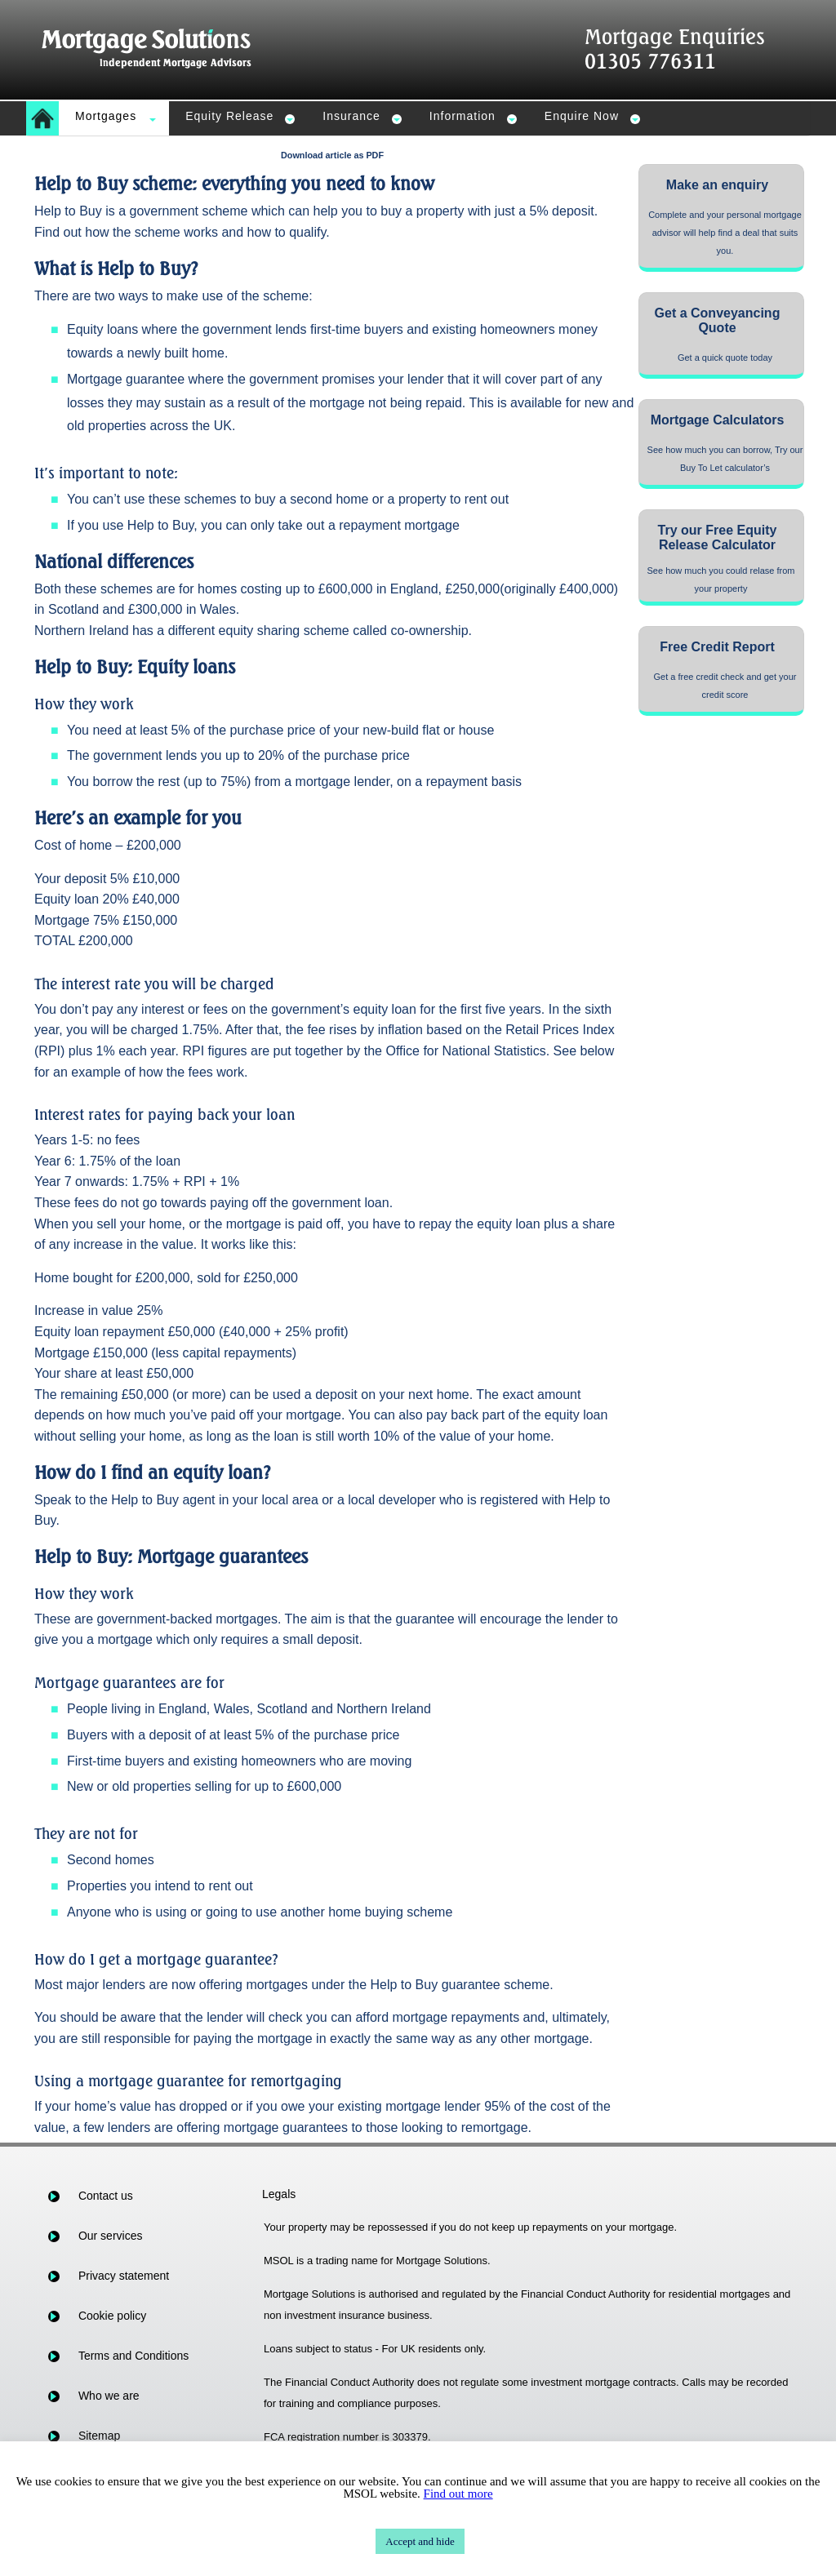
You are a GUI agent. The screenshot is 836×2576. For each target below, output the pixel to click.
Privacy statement (123, 2275)
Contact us (105, 2195)
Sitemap (99, 2435)
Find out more (458, 2493)
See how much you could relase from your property (721, 579)
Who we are (109, 2395)
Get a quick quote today (725, 357)
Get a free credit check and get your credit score (725, 686)
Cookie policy (112, 2315)
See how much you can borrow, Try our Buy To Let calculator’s (725, 459)
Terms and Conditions (133, 2355)
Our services (110, 2235)
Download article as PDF (332, 155)
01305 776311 (650, 60)
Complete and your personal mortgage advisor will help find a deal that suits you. (725, 232)
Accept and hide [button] (419, 2541)
